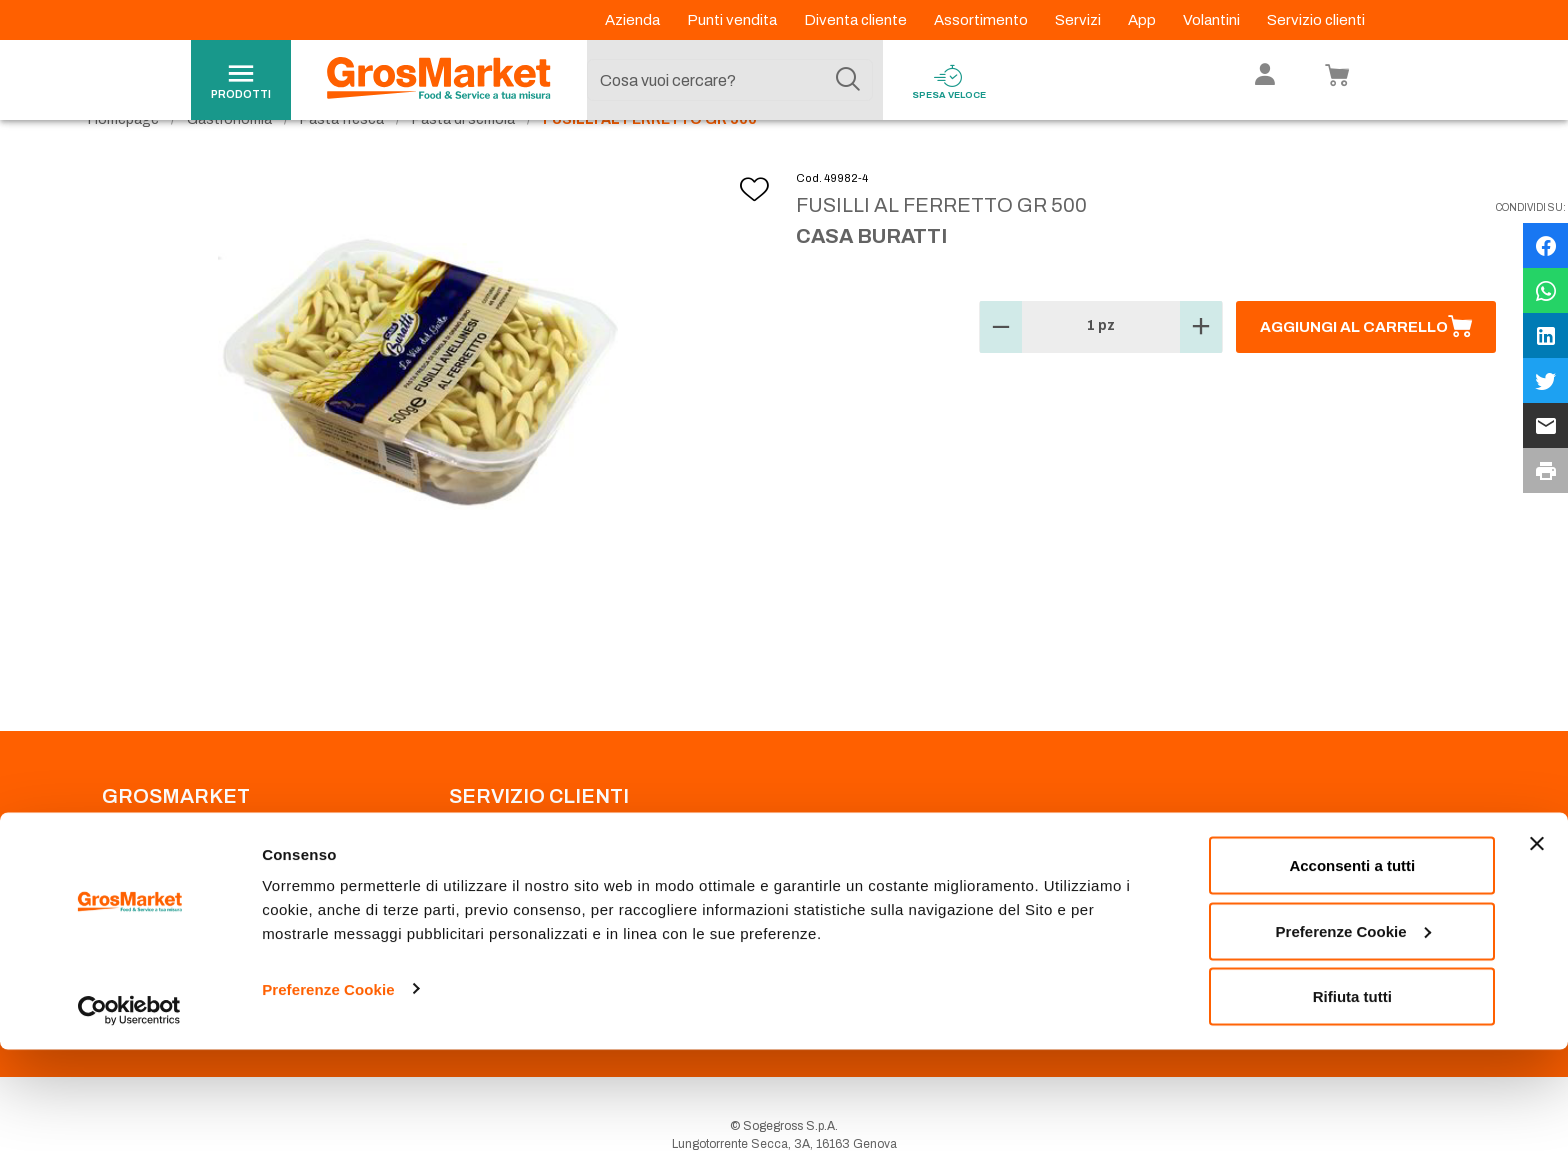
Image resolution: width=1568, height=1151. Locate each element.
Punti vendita (733, 20)
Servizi (1079, 20)
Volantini (1213, 20)
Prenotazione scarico (507, 888)
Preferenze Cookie (328, 1089)
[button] (1001, 368)
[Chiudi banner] (1537, 945)
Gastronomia (229, 160)
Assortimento (982, 20)
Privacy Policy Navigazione (176, 912)
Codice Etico (137, 888)
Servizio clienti (1316, 20)
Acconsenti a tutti (1352, 966)
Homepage (123, 160)
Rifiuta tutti (1352, 1097)
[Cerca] (848, 80)
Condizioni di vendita (507, 912)
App (1143, 20)
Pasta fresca (342, 160)
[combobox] (730, 80)
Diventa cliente (857, 20)
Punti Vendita (484, 864)
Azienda (634, 20)
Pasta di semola (463, 160)
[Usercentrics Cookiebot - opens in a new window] (129, 1112)
